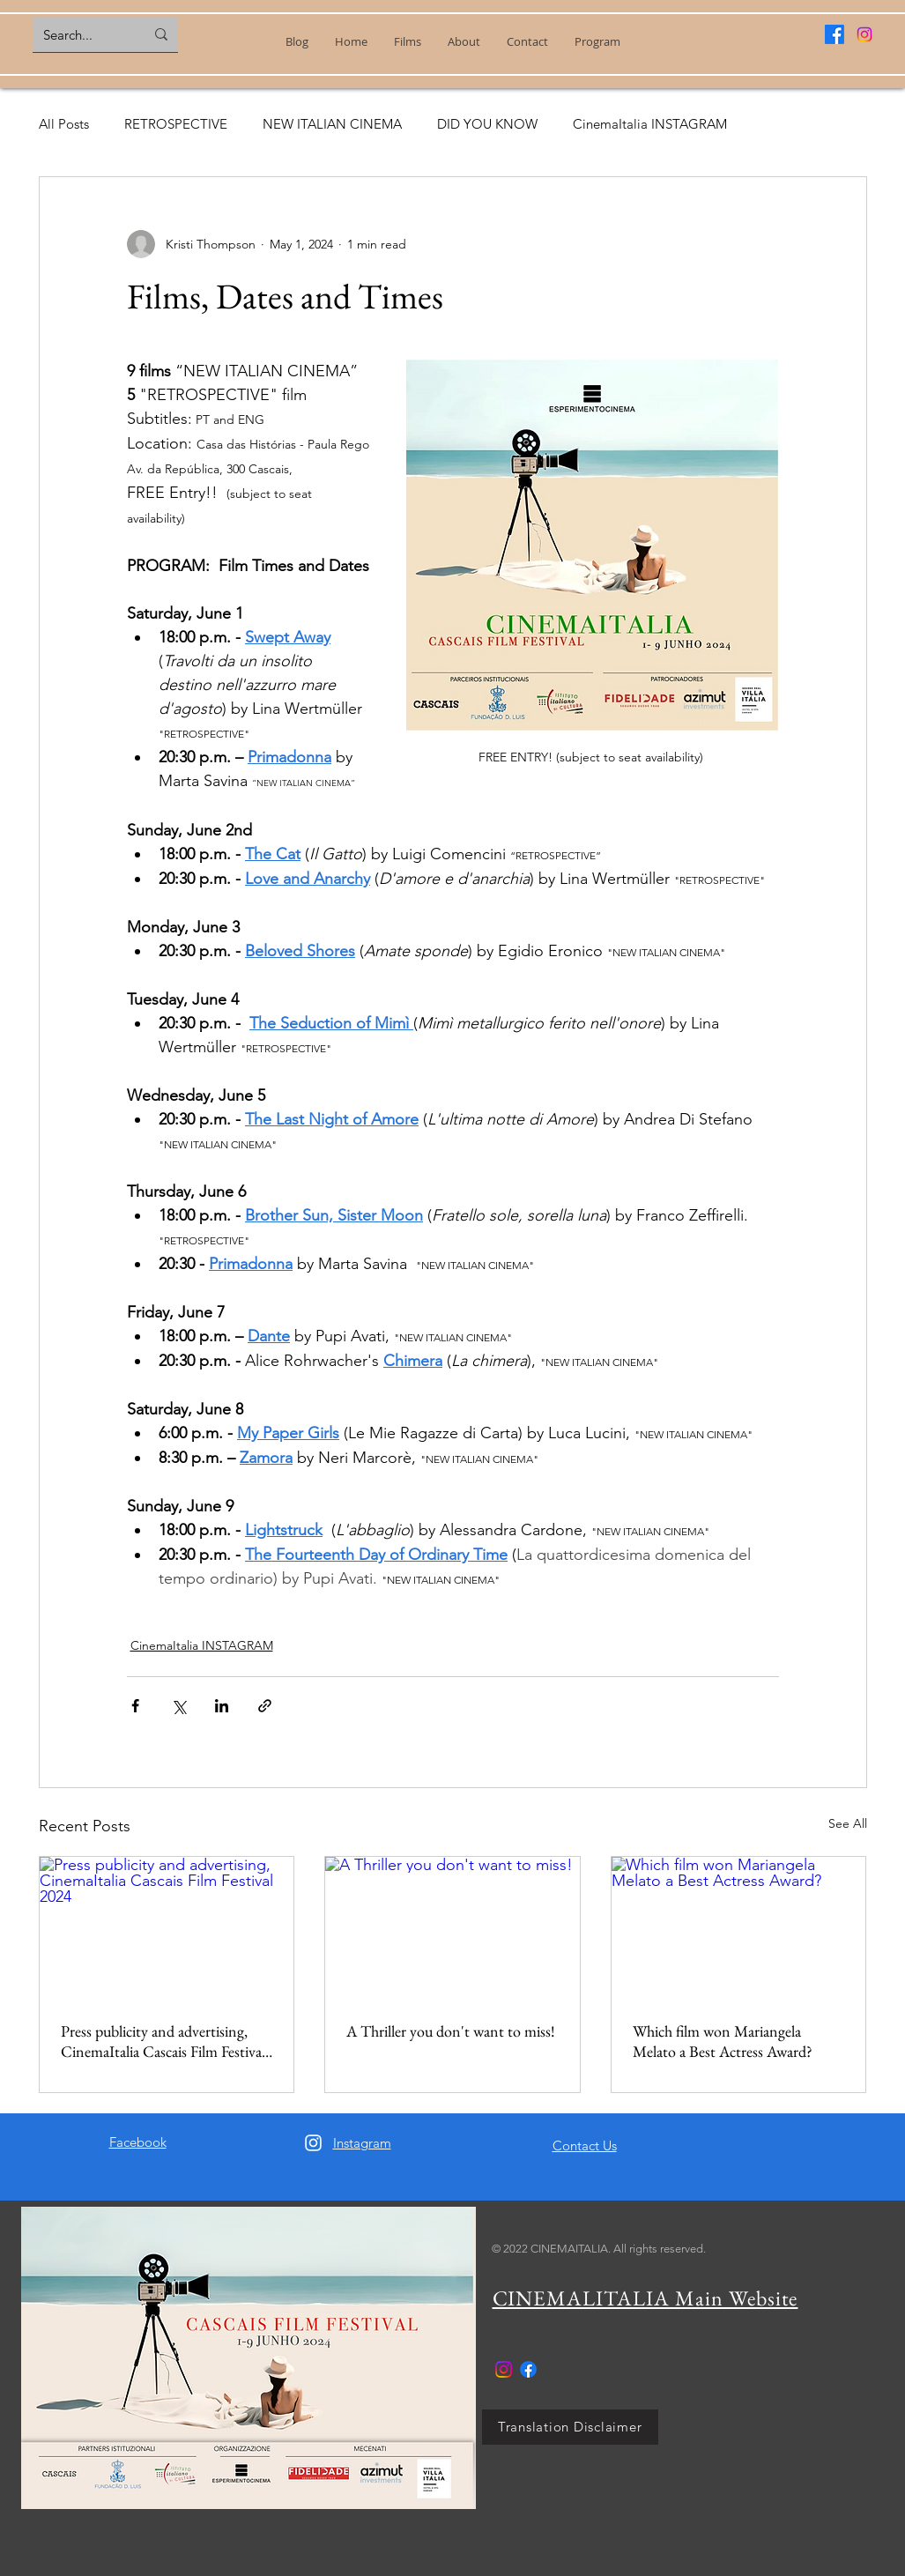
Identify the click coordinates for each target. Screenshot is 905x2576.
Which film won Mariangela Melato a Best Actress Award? (722, 2041)
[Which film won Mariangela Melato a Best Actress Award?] (739, 1928)
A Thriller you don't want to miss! (450, 2031)
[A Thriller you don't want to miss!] (452, 1928)
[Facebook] (834, 34)
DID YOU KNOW (487, 123)
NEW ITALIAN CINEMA (332, 123)
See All (847, 1823)
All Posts (64, 123)
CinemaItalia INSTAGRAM (650, 123)
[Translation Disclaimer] (570, 2427)
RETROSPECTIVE (175, 123)
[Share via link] (264, 1705)
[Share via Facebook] (135, 1705)
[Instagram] (864, 34)
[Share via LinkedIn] (221, 1705)
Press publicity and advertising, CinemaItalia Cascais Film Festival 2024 (163, 2041)
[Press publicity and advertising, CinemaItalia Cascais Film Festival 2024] (167, 1928)
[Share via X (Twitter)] (178, 1705)
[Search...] (80, 34)
